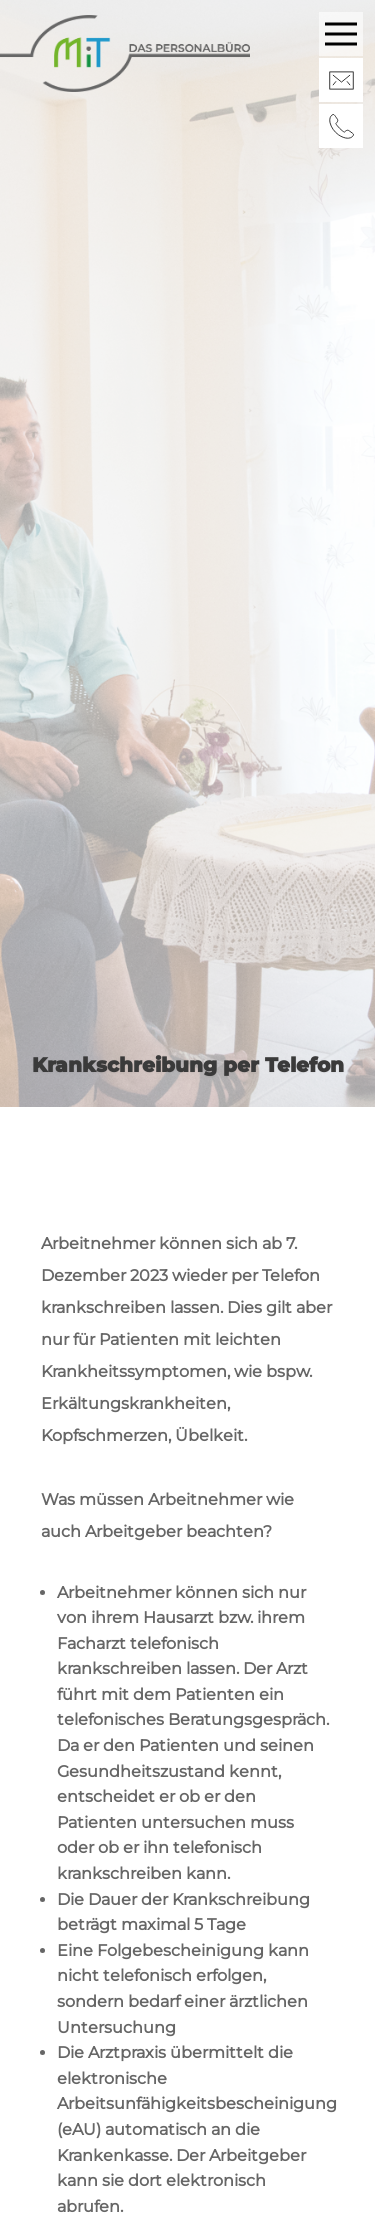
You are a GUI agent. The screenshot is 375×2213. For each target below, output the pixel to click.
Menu (344, 24)
